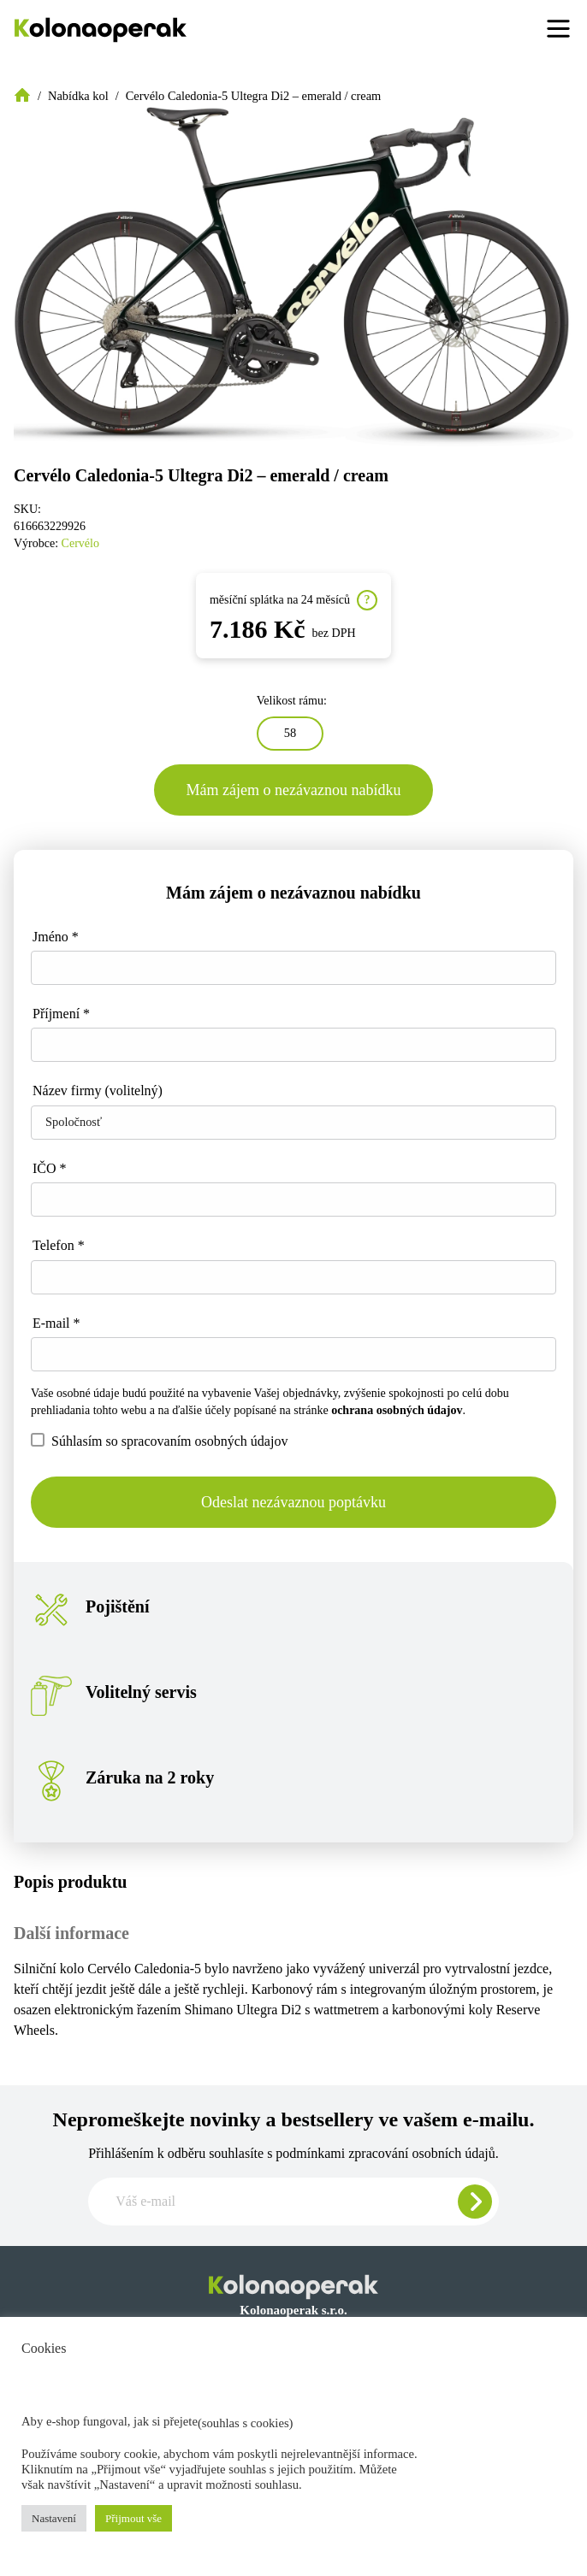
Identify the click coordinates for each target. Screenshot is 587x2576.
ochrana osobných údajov (396, 1410)
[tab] (293, 1882)
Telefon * (59, 1245)
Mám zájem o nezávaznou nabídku (294, 790)
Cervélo (80, 543)
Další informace (71, 1933)
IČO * (50, 1168)
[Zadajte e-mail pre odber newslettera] (293, 2201)
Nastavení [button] (54, 2518)
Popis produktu (70, 1881)
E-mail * (56, 1323)
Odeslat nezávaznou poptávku (293, 1502)
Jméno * (56, 936)
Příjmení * (61, 1013)
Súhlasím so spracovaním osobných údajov (159, 1440)
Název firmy (98, 1090)
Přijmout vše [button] (133, 2518)
